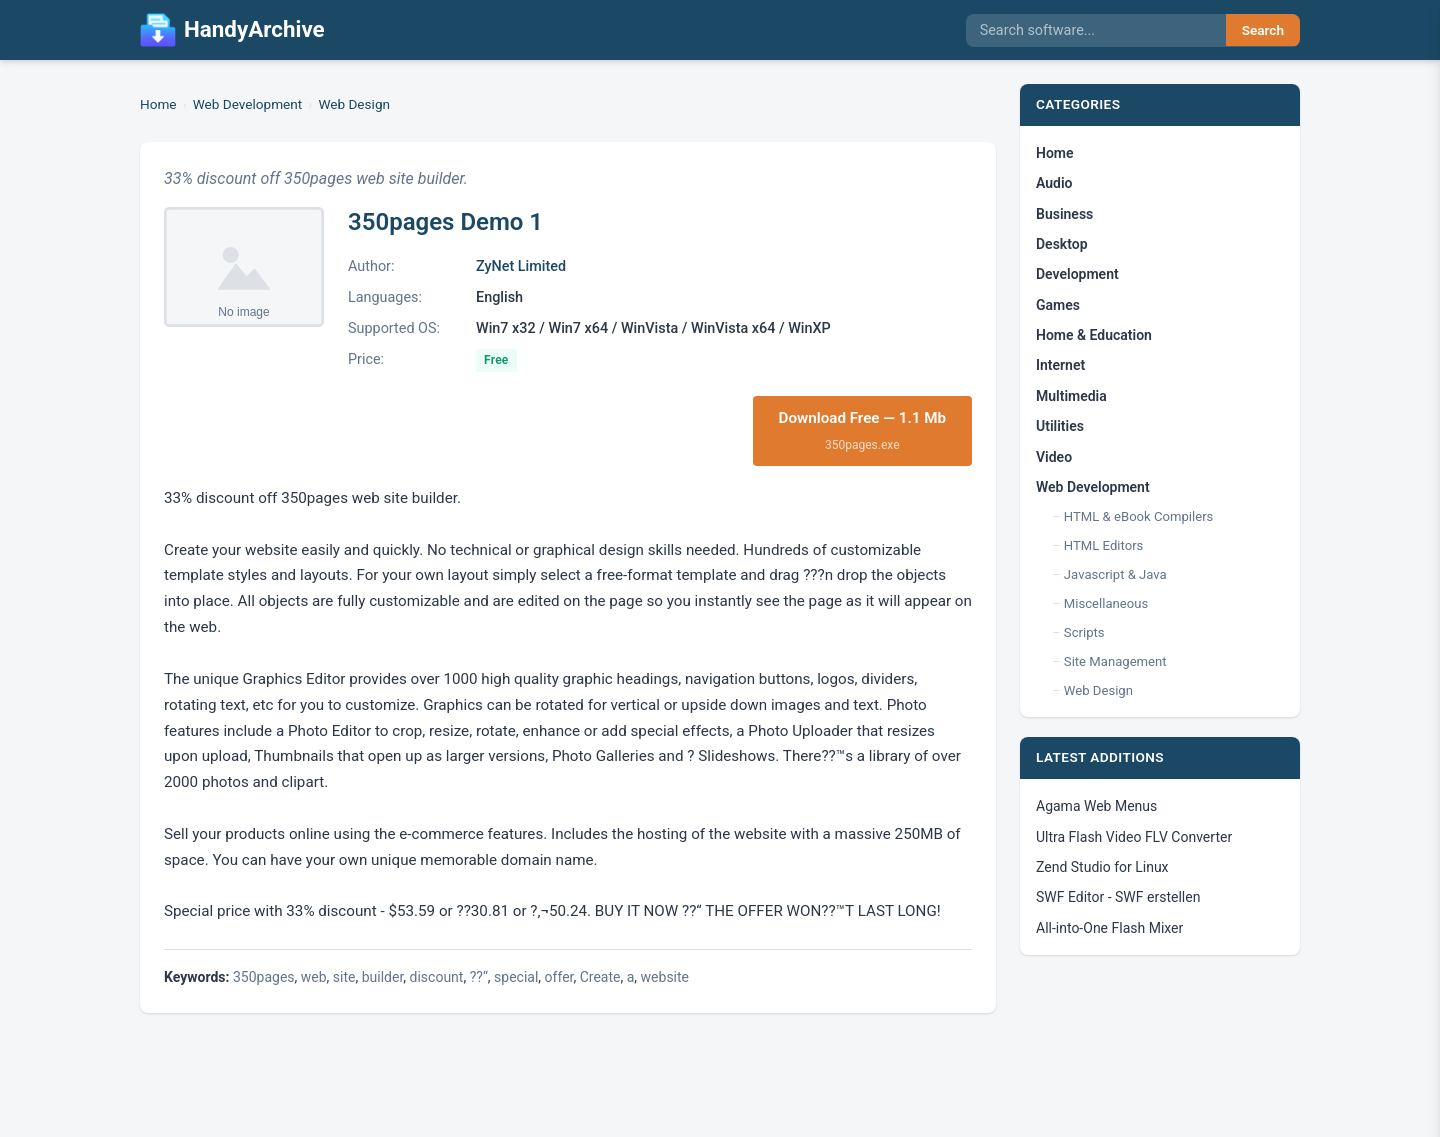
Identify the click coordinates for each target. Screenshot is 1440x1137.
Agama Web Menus (1096, 806)
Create (600, 977)
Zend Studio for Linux (1102, 867)
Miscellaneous (1106, 603)
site (344, 977)
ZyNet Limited (521, 266)
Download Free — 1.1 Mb (863, 431)
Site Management (1115, 661)
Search (1263, 30)
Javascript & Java (1115, 574)
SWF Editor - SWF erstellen (1118, 897)
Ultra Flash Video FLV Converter (1134, 837)
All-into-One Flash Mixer (1109, 928)
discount (437, 977)
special (516, 977)
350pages (264, 977)
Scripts (1084, 632)
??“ (479, 977)
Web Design (354, 104)
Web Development (248, 104)
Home (158, 104)
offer (559, 977)
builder (383, 977)
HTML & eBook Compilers (1139, 516)
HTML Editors (1104, 545)
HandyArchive (232, 30)
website (665, 977)
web (314, 977)
